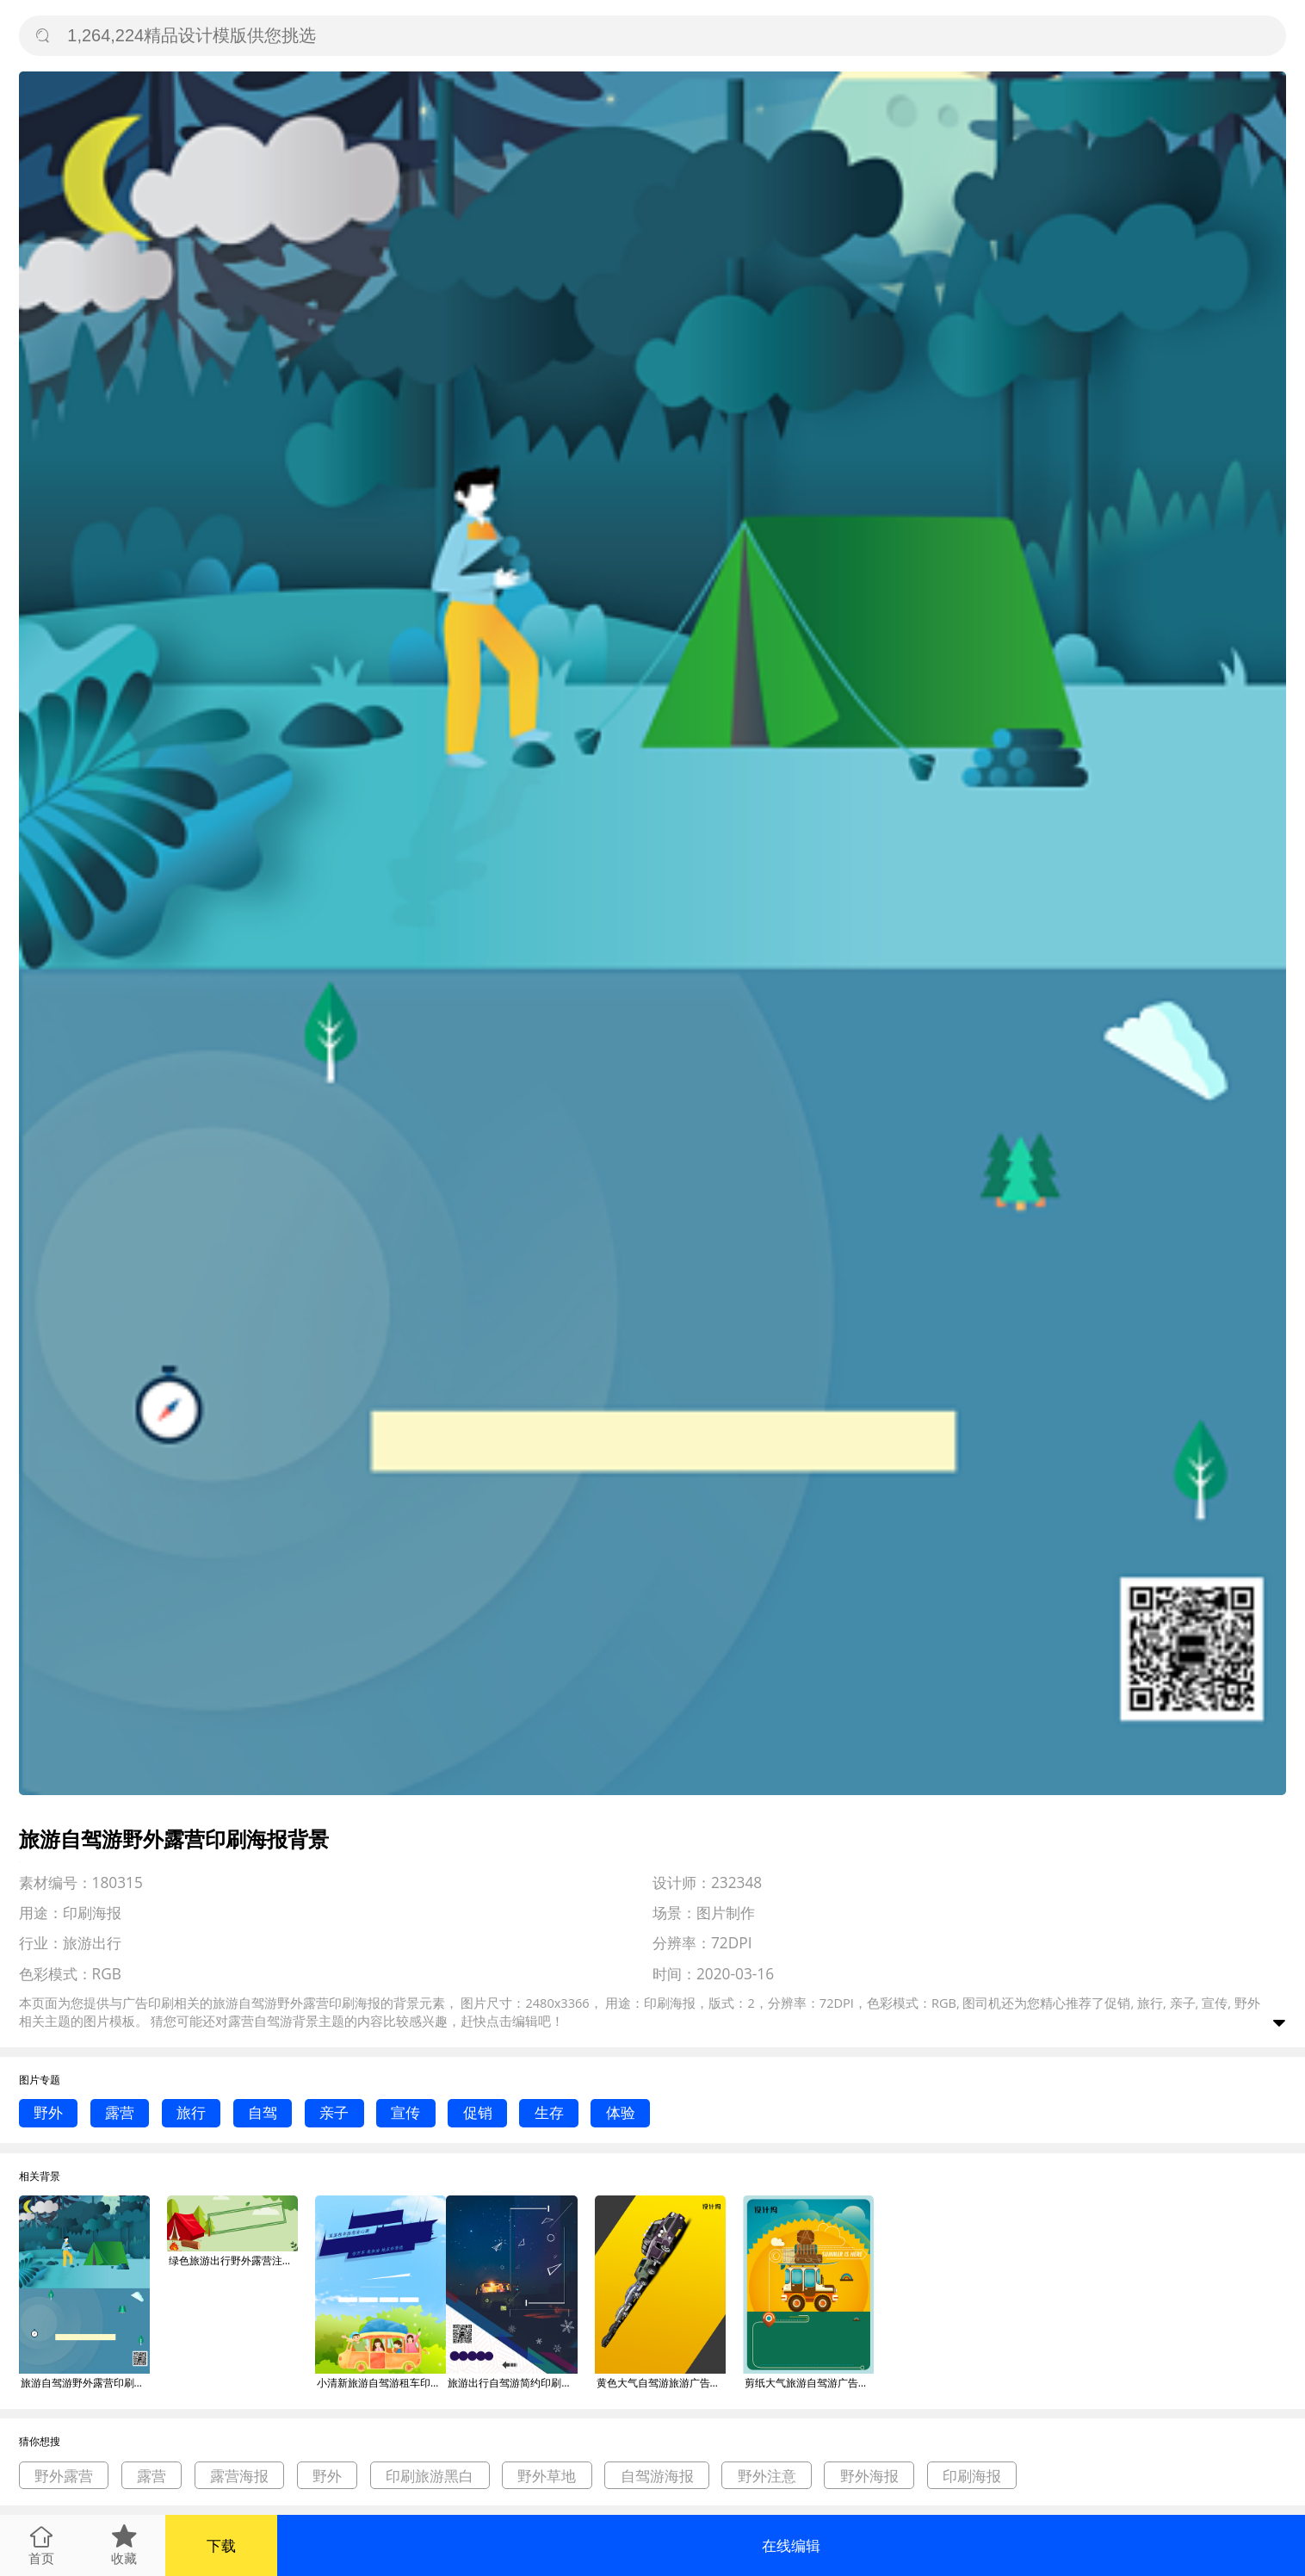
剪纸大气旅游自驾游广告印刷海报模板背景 (809, 2382)
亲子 (334, 2112)
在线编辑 (791, 2545)
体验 (620, 2112)
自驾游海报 (657, 2476)
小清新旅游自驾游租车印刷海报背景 (381, 2382)
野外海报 (869, 2476)
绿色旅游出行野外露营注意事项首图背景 (233, 2260)
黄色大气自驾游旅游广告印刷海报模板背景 (661, 2382)
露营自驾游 (260, 2020)
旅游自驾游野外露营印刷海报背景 (85, 2382)
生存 (549, 2112)
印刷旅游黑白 (429, 2476)
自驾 (262, 2112)
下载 (221, 2545)
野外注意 (767, 2476)
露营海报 (239, 2476)
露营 (119, 2112)
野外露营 (63, 2476)
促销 (477, 2112)
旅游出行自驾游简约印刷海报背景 (512, 2382)
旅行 (191, 2112)
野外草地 (546, 2476)
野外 (48, 2112)
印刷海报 (972, 2476)
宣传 (405, 2112)
